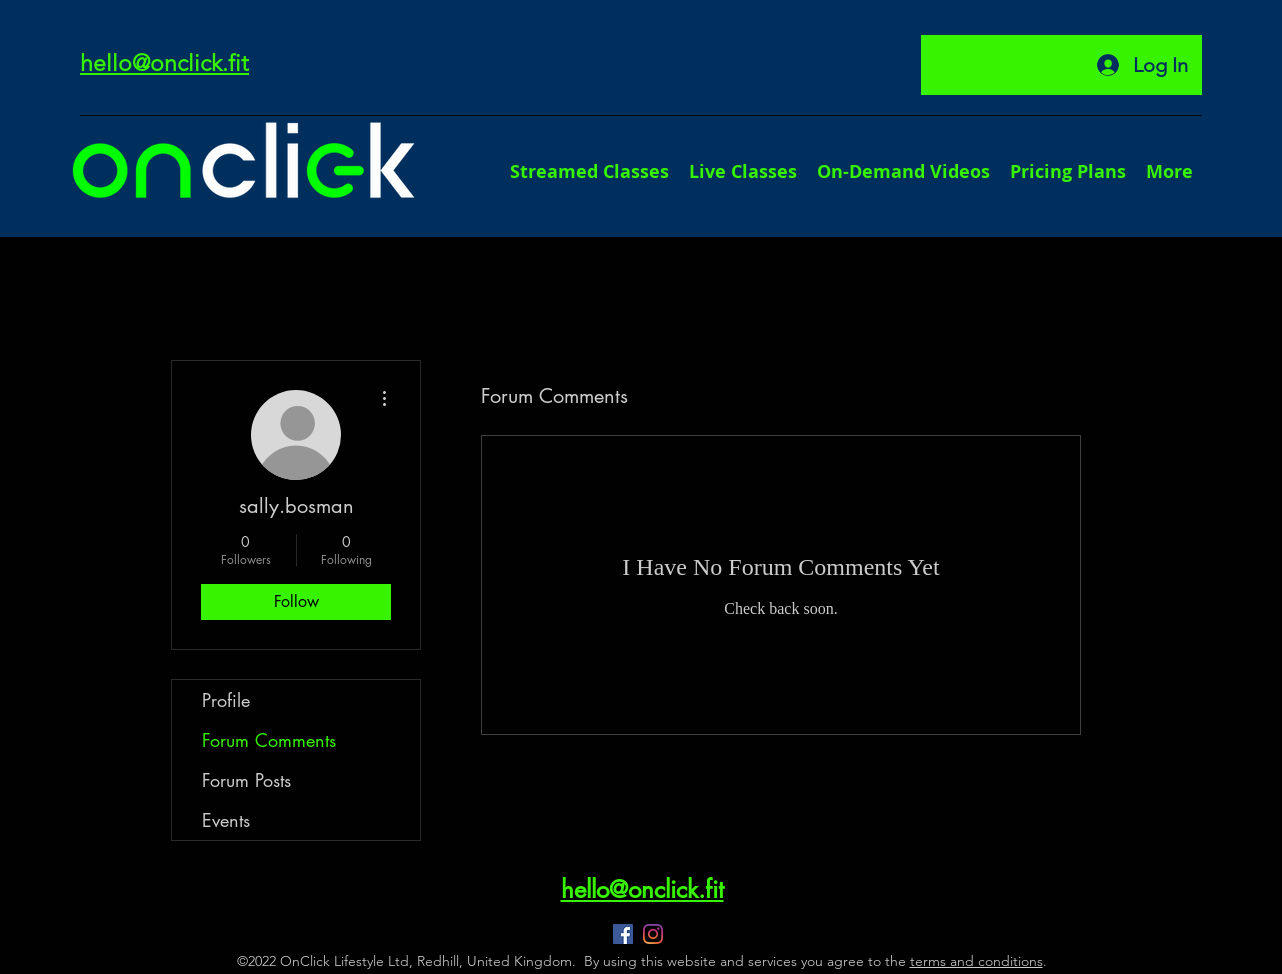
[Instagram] (653, 934)
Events (226, 820)
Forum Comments (269, 740)
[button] (1169, 171)
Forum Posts (246, 780)
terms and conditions (976, 961)
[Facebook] (623, 934)
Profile (226, 700)
